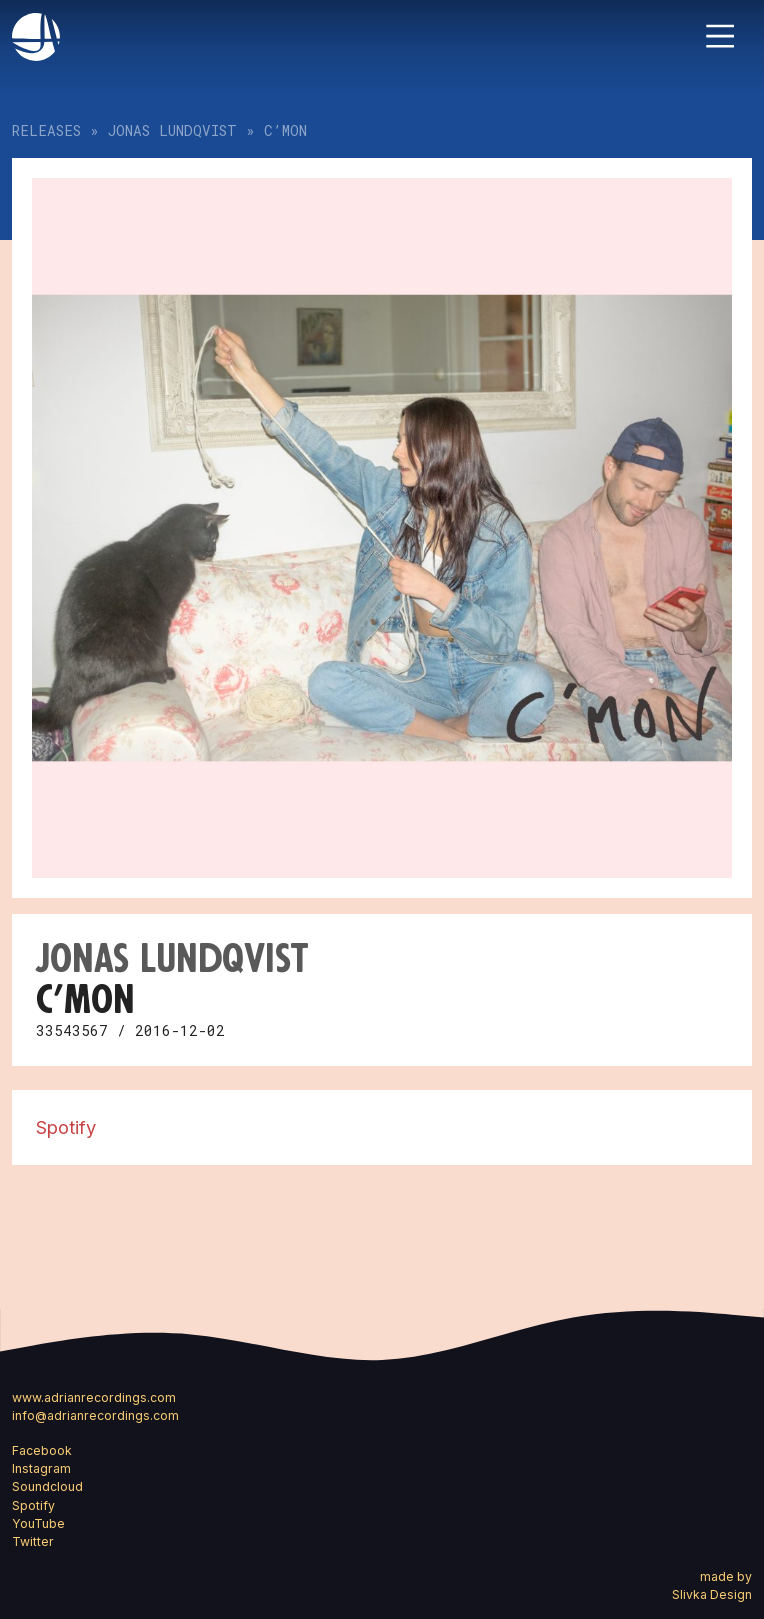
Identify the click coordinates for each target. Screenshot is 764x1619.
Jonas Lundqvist (172, 130)
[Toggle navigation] (720, 36)
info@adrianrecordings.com (95, 1415)
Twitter (33, 1541)
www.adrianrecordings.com (94, 1397)
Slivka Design (712, 1594)
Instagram (41, 1468)
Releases (46, 130)
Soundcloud (47, 1486)
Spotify (66, 1127)
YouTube (38, 1523)
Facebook (42, 1450)
